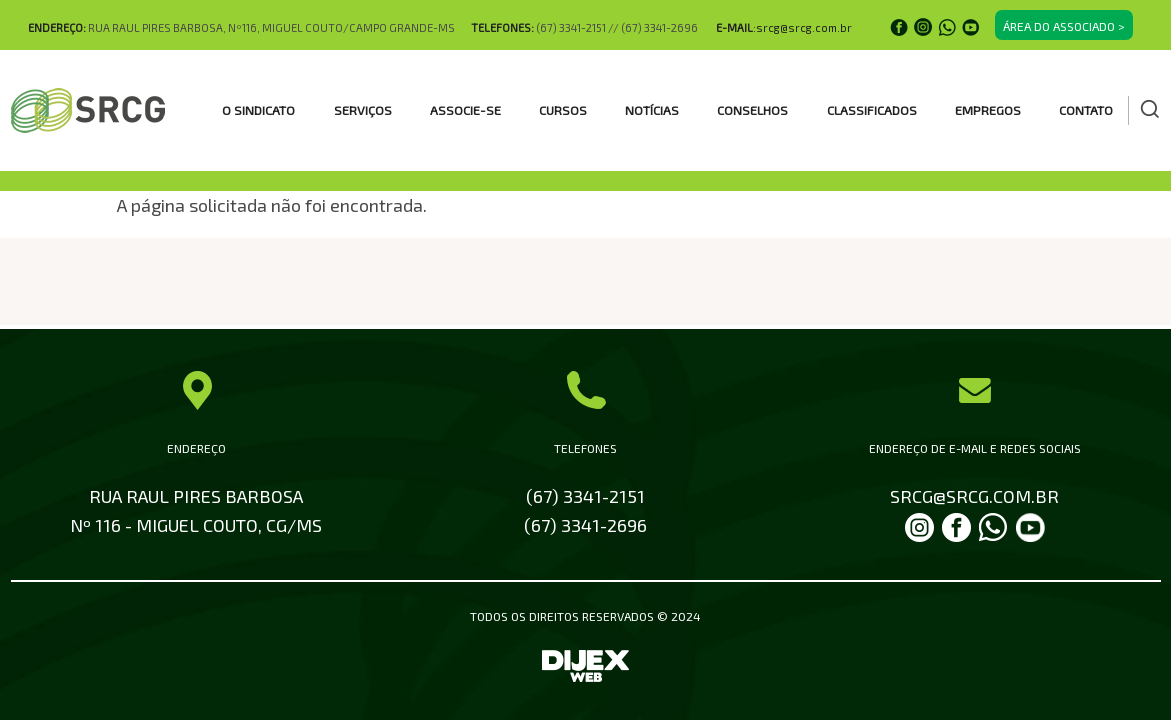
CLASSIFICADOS (872, 110)
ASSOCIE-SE (465, 110)
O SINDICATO (258, 110)
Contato (1086, 110)
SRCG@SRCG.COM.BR (974, 496)
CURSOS (563, 110)
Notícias (652, 110)
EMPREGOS (988, 110)
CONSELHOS (752, 110)
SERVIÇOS (363, 110)
